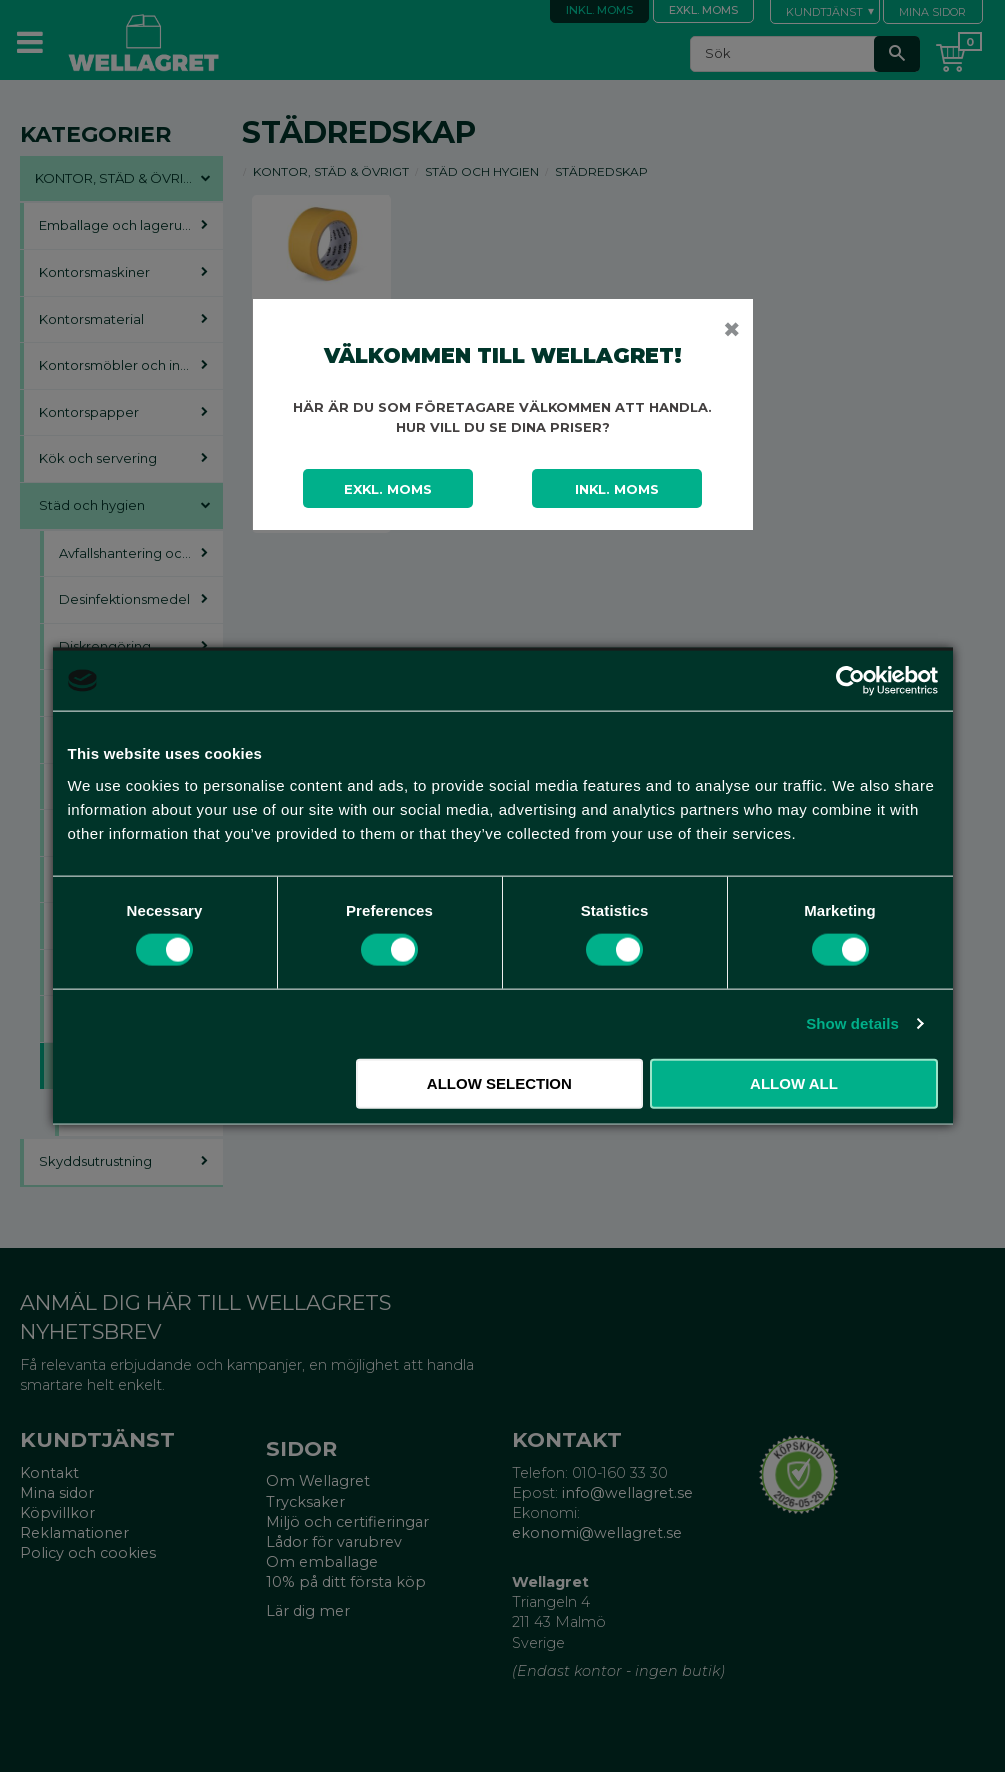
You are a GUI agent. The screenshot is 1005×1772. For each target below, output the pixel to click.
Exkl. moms (388, 489)
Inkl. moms (617, 489)
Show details (852, 1023)
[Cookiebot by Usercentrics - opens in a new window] (850, 681)
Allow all (794, 1082)
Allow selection (499, 1082)
